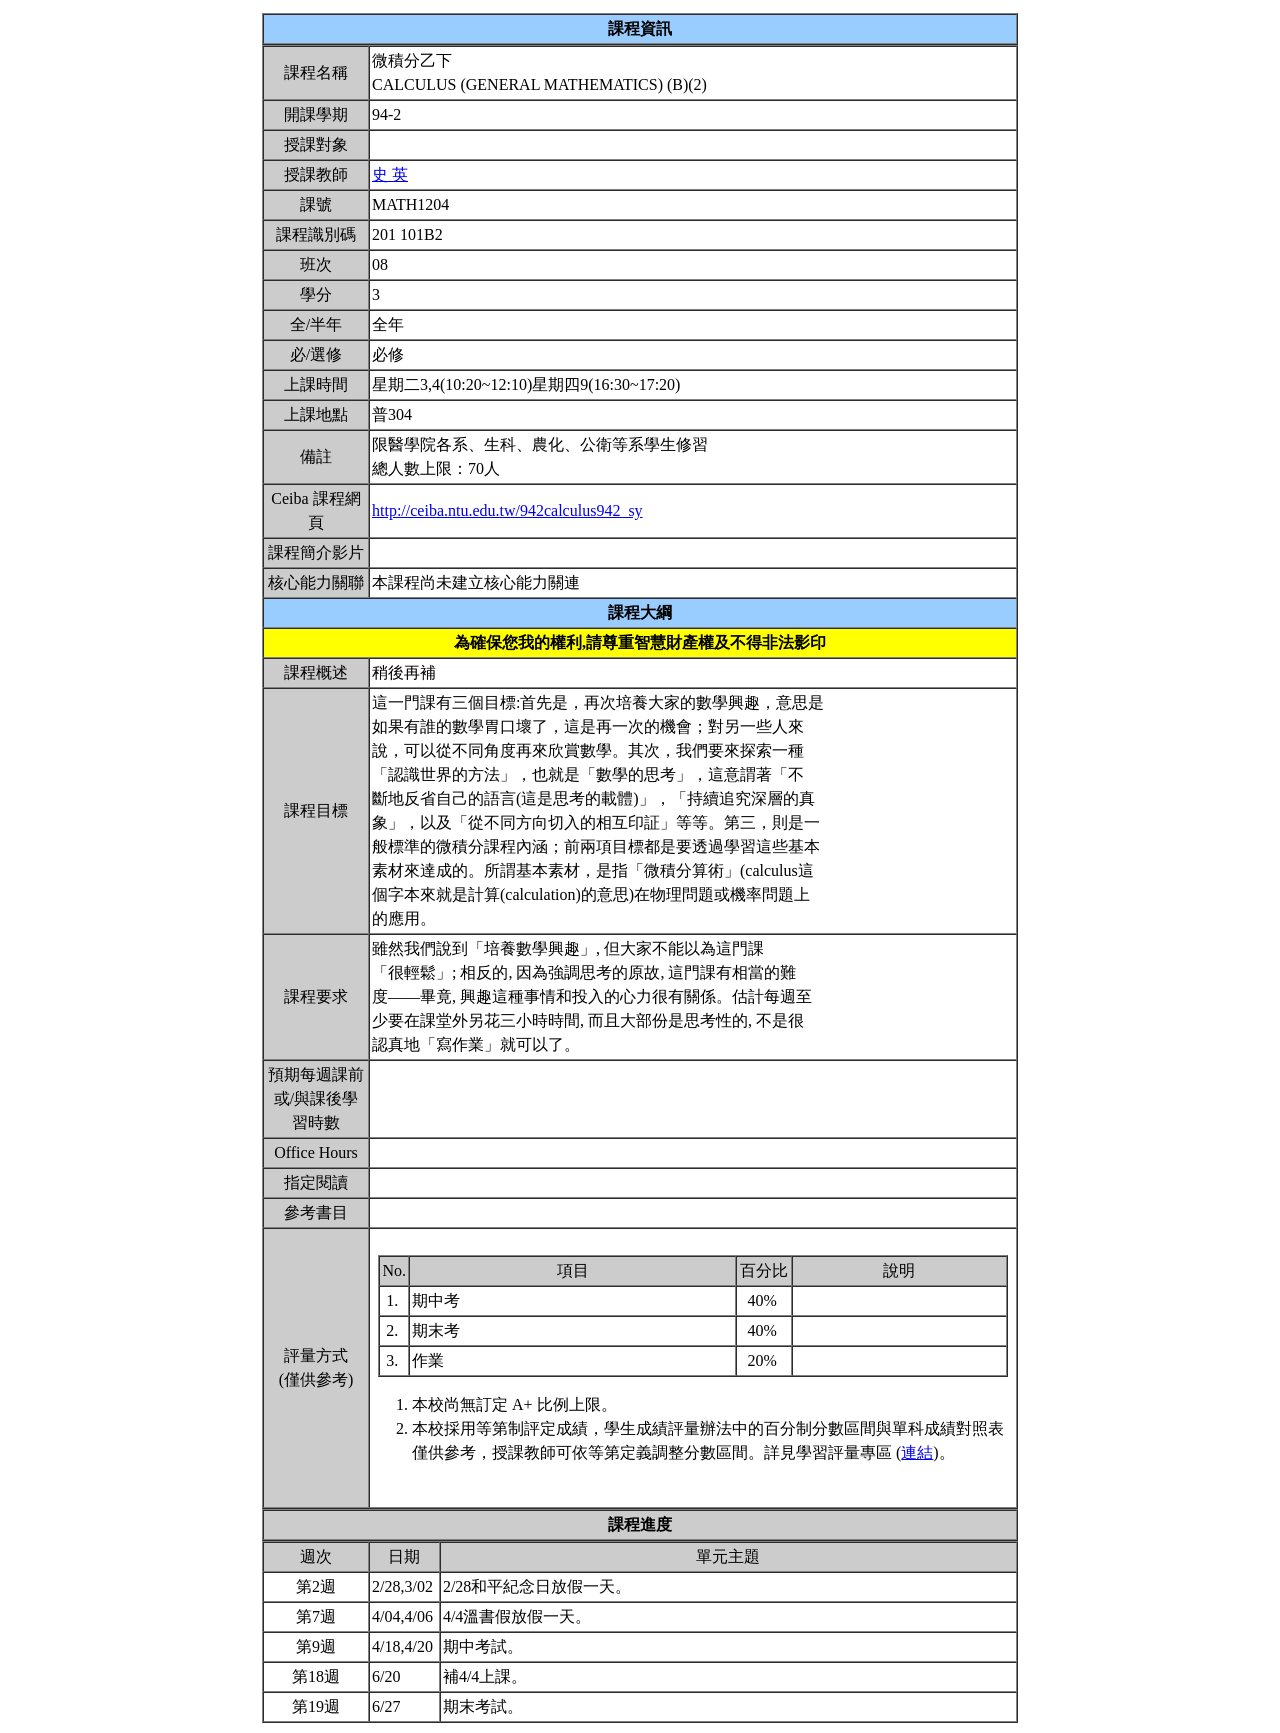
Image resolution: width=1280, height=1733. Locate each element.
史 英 (390, 174)
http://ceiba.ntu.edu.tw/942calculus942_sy (507, 510)
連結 (917, 1452)
